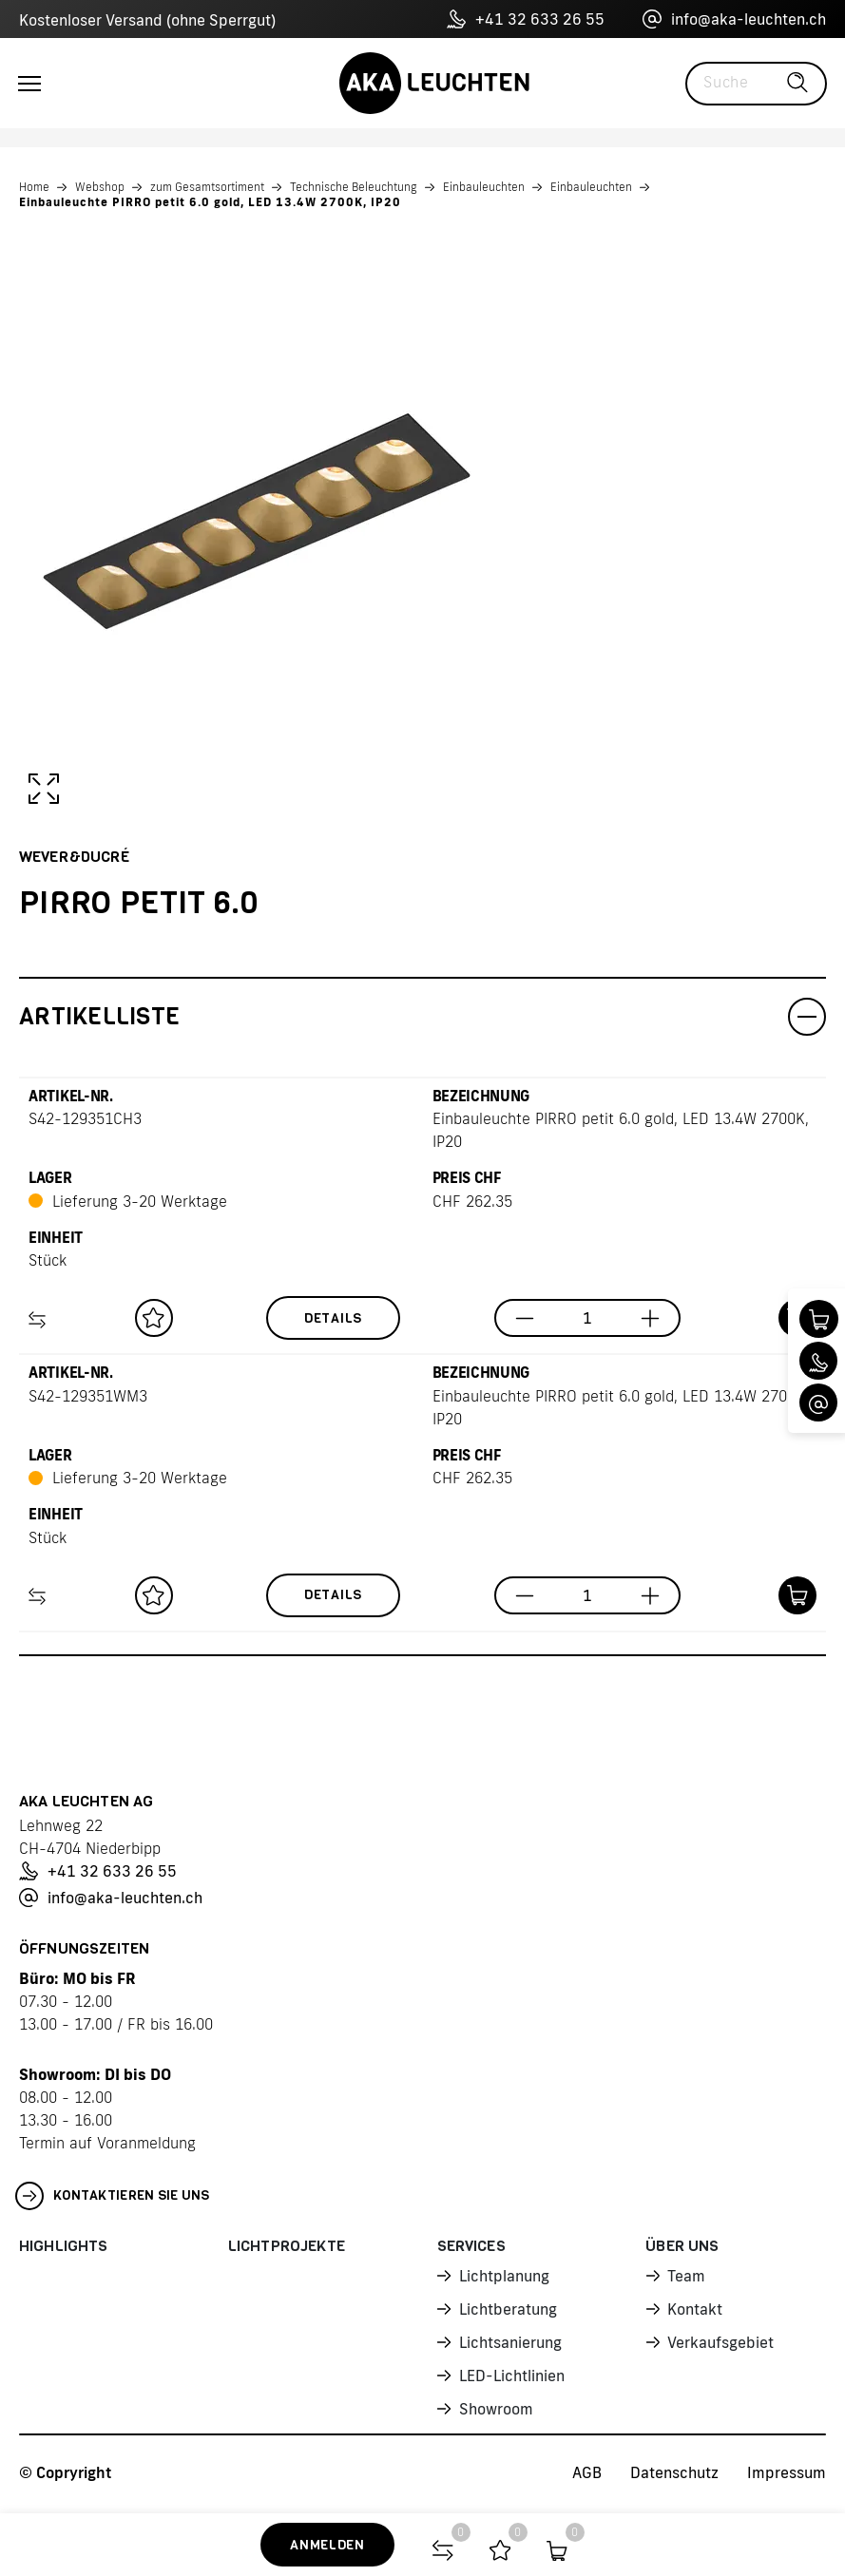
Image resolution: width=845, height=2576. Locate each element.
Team (686, 2275)
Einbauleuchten (484, 187)
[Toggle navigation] (29, 83)
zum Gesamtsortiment (207, 187)
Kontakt (694, 2308)
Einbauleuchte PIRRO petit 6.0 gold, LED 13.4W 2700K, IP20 (210, 202)
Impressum (786, 2472)
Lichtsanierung (510, 2342)
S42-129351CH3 (85, 1118)
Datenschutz (674, 2472)
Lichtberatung (508, 2308)
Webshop (100, 187)
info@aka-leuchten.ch (734, 19)
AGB (587, 2472)
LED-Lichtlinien (512, 2375)
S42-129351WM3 (88, 1395)
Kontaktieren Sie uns (112, 2196)
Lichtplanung (504, 2275)
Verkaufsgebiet (720, 2342)
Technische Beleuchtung (353, 187)
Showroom (496, 2408)
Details (333, 1318)
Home (34, 187)
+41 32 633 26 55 (526, 19)
